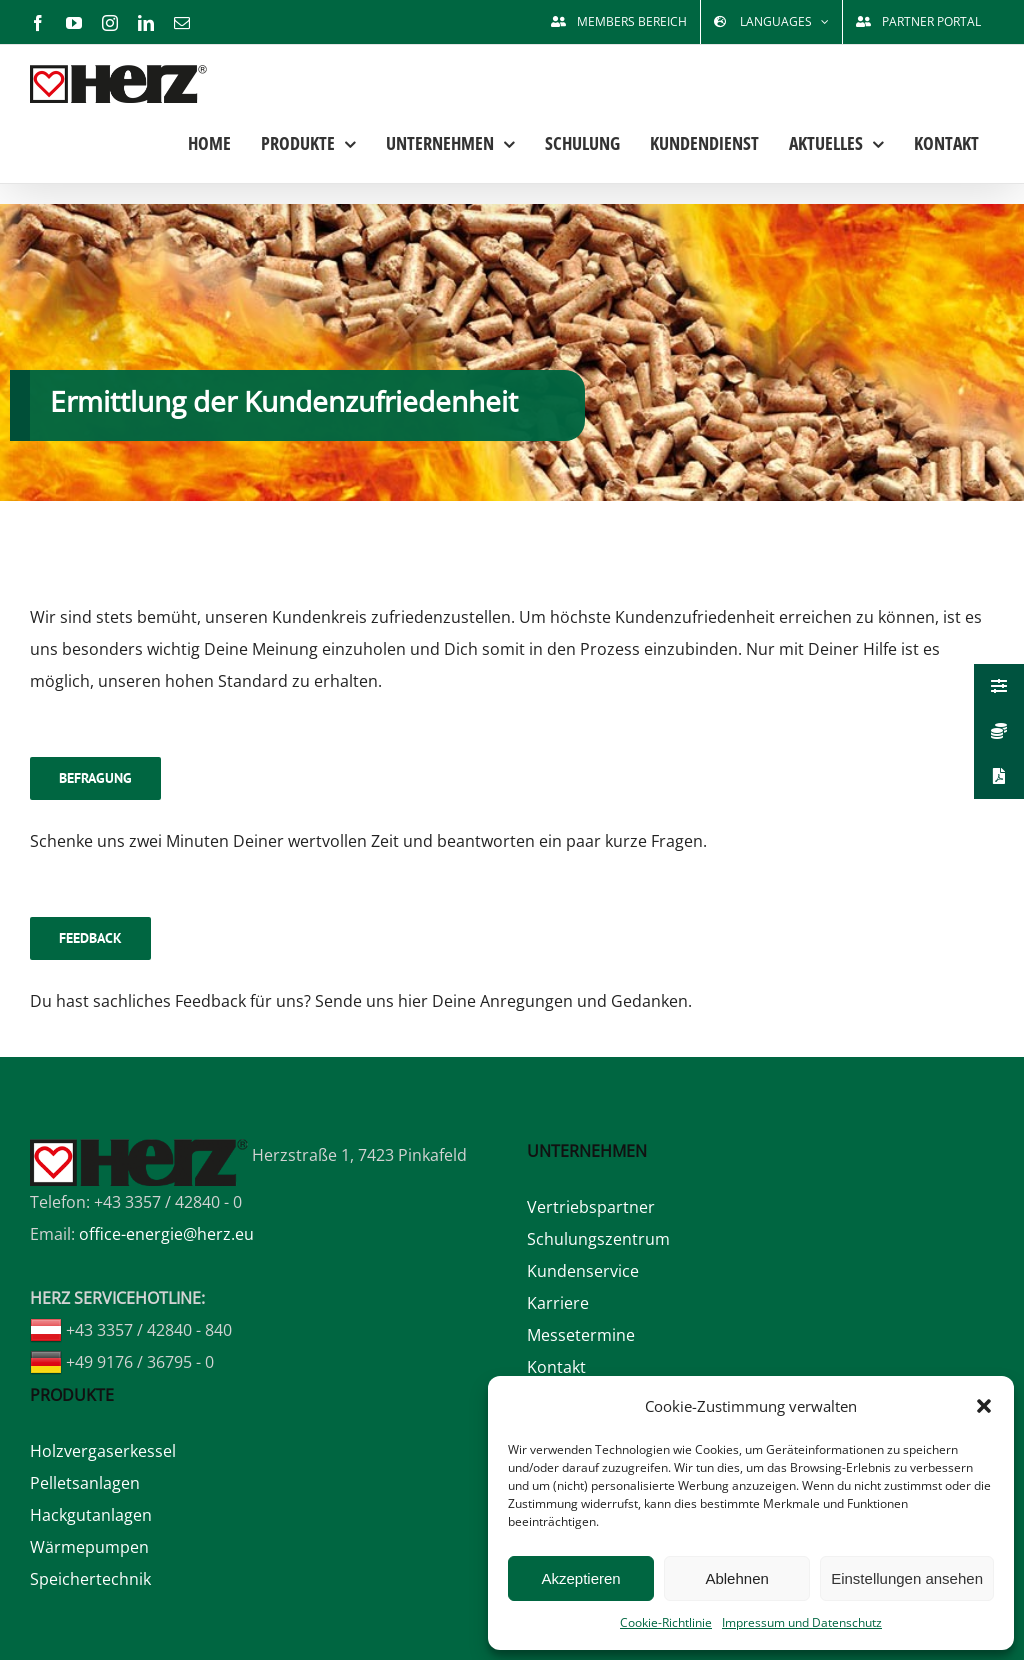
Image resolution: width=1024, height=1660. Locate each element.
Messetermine (581, 1335)
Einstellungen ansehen (907, 1578)
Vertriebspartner (591, 1207)
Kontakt (556, 1367)
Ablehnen (736, 1578)
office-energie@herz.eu (166, 1234)
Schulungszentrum (598, 1239)
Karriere (558, 1303)
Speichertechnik (90, 1579)
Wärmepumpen (89, 1547)
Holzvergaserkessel (103, 1451)
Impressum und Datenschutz (802, 1622)
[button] (984, 1406)
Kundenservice (583, 1271)
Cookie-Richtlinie (666, 1622)
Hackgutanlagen (91, 1515)
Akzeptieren (580, 1578)
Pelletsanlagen (85, 1483)
